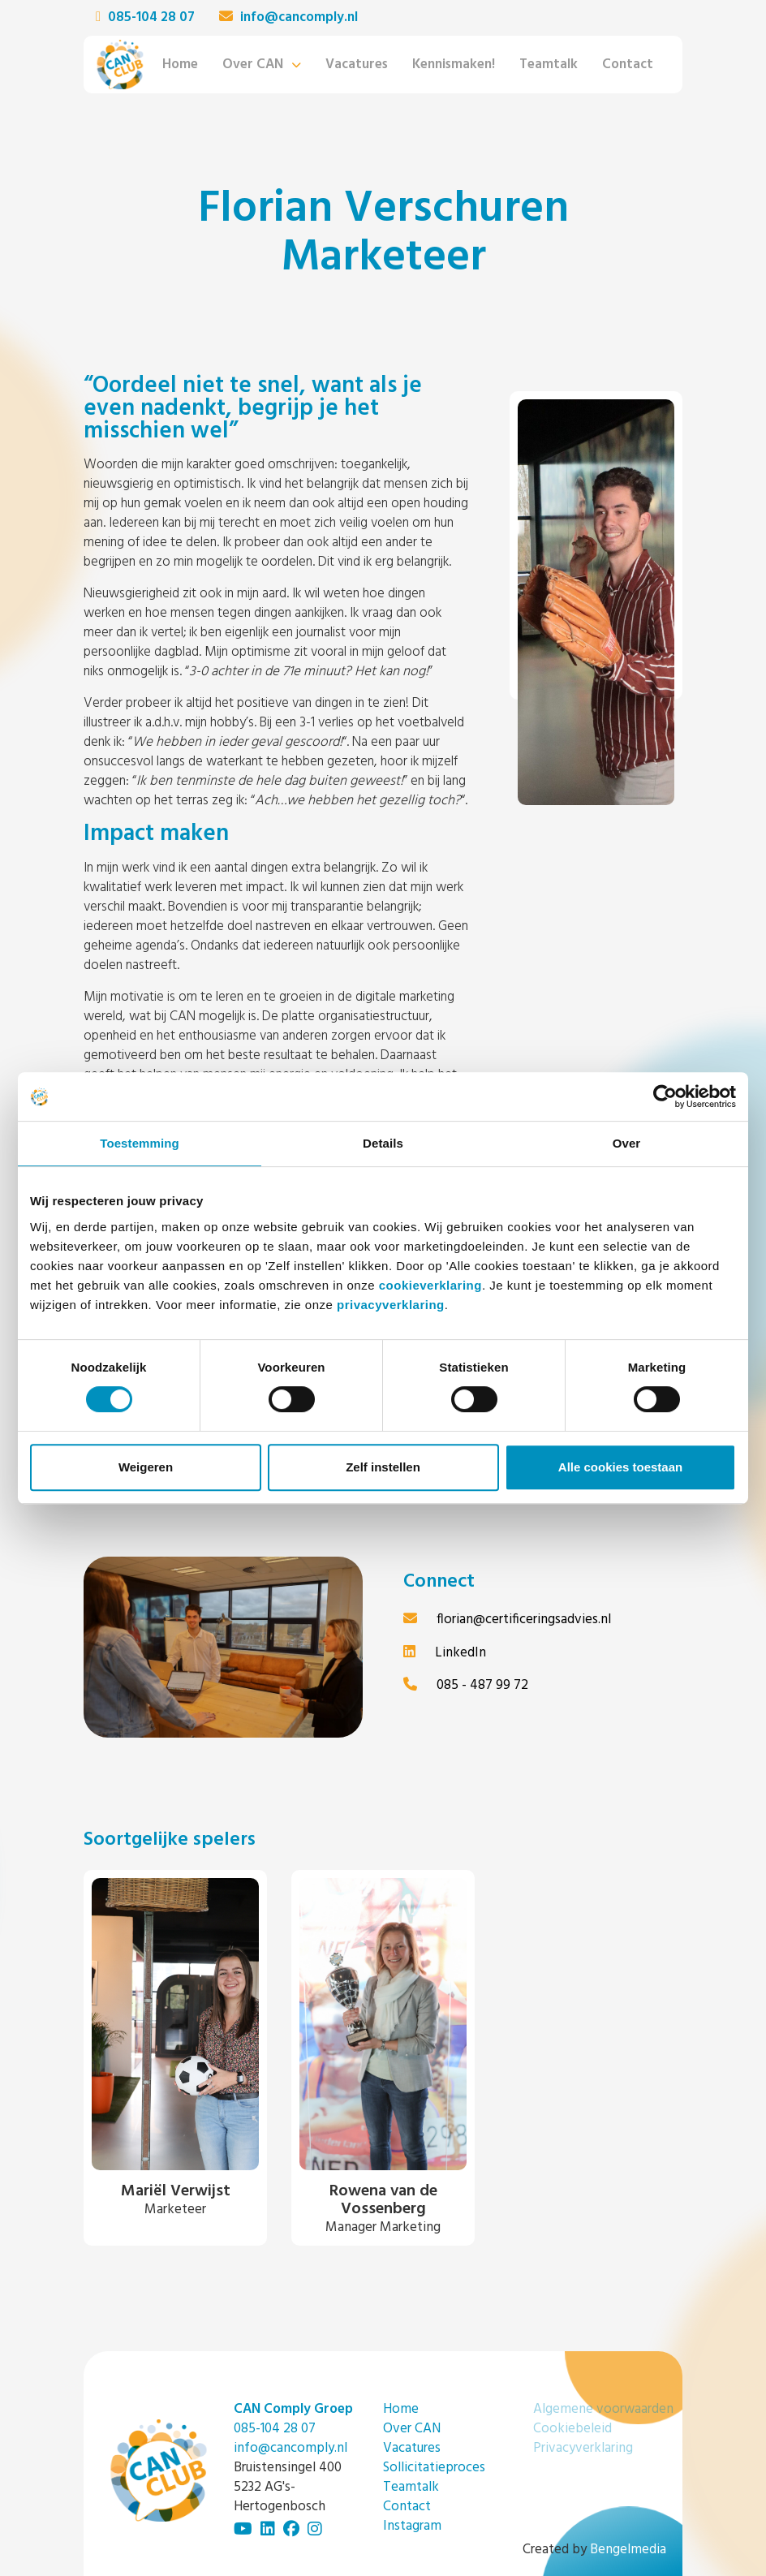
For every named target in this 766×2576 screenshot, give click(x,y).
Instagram (412, 2526)
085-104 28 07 (145, 18)
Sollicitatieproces (434, 2468)
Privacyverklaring (583, 2448)
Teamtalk (548, 64)
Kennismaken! (453, 64)
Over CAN (252, 64)
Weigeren (145, 1467)
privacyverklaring (391, 1305)
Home (180, 64)
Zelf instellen (383, 1467)
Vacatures (356, 64)
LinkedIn (444, 1653)
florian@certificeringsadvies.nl (507, 1619)
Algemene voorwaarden (603, 2409)
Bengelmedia (628, 2550)
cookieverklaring (430, 1285)
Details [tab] (383, 1143)
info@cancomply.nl (288, 18)
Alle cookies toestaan (620, 1467)
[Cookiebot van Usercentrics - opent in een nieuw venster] (665, 1096)
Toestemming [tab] (139, 1143)
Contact (627, 64)
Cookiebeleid (572, 2429)
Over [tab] (627, 1143)
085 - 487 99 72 (465, 1685)
